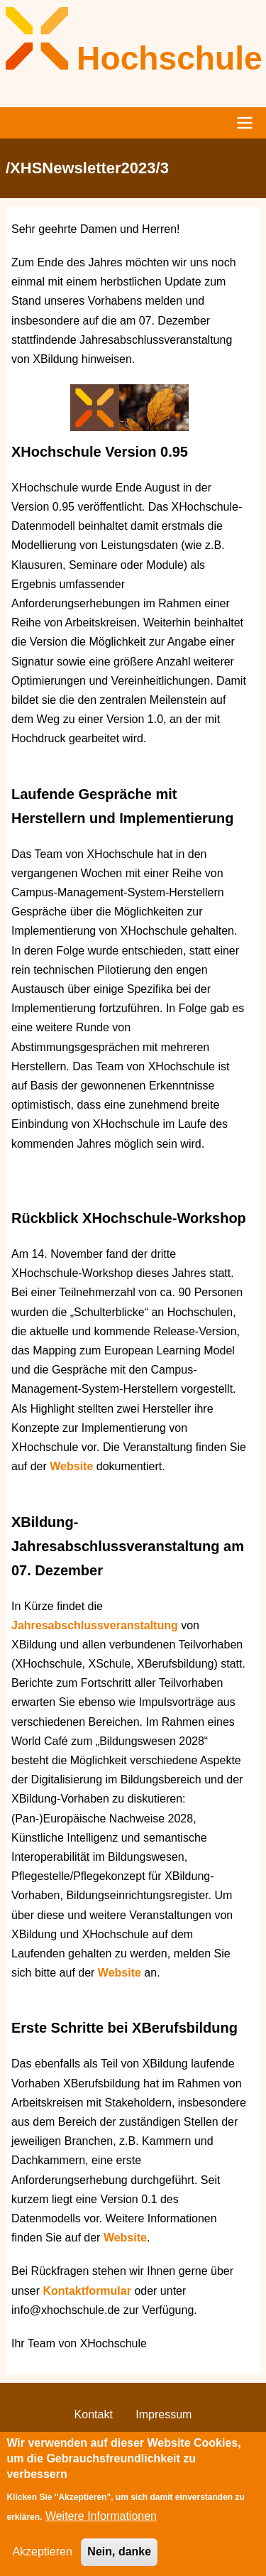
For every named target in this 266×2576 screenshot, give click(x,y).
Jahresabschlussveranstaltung (94, 1625)
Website (73, 1466)
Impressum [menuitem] (163, 2414)
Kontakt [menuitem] (93, 2414)
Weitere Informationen (101, 2530)
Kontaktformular (88, 2291)
